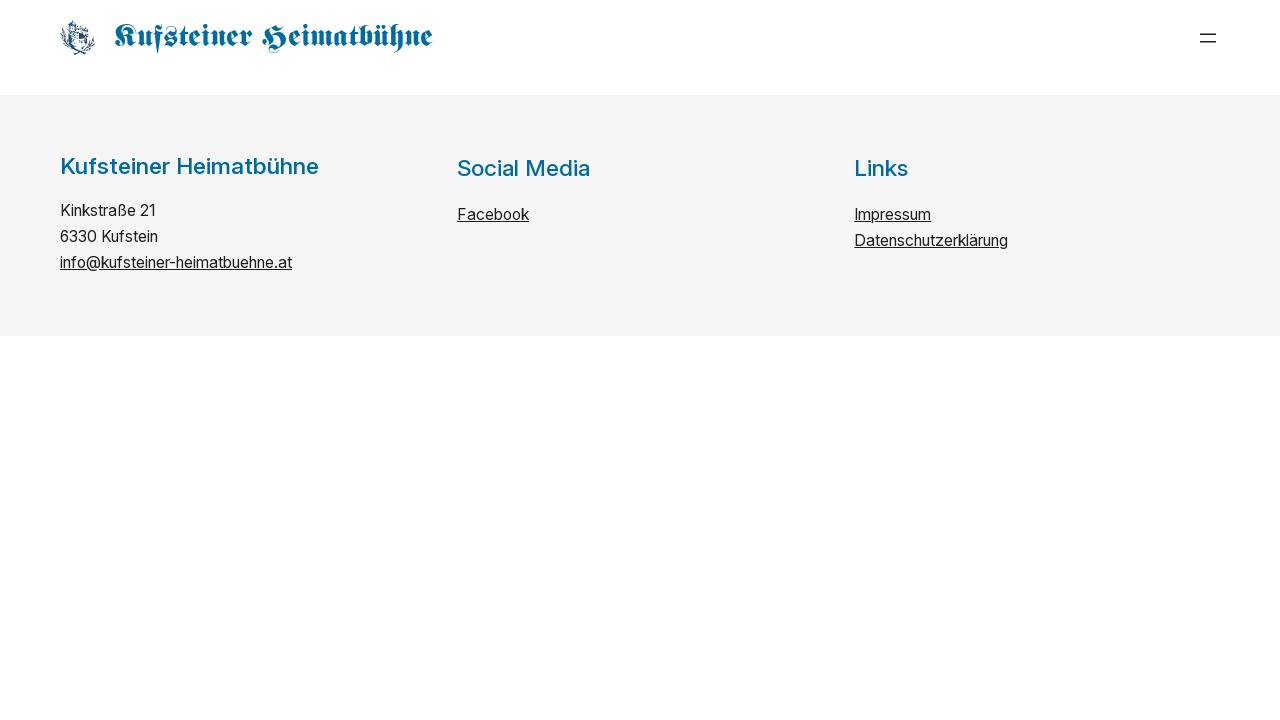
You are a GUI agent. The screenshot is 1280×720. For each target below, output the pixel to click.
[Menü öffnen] (1208, 38)
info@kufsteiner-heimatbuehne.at (176, 262)
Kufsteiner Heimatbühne (274, 37)
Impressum (892, 214)
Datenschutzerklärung (931, 240)
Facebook (493, 214)
